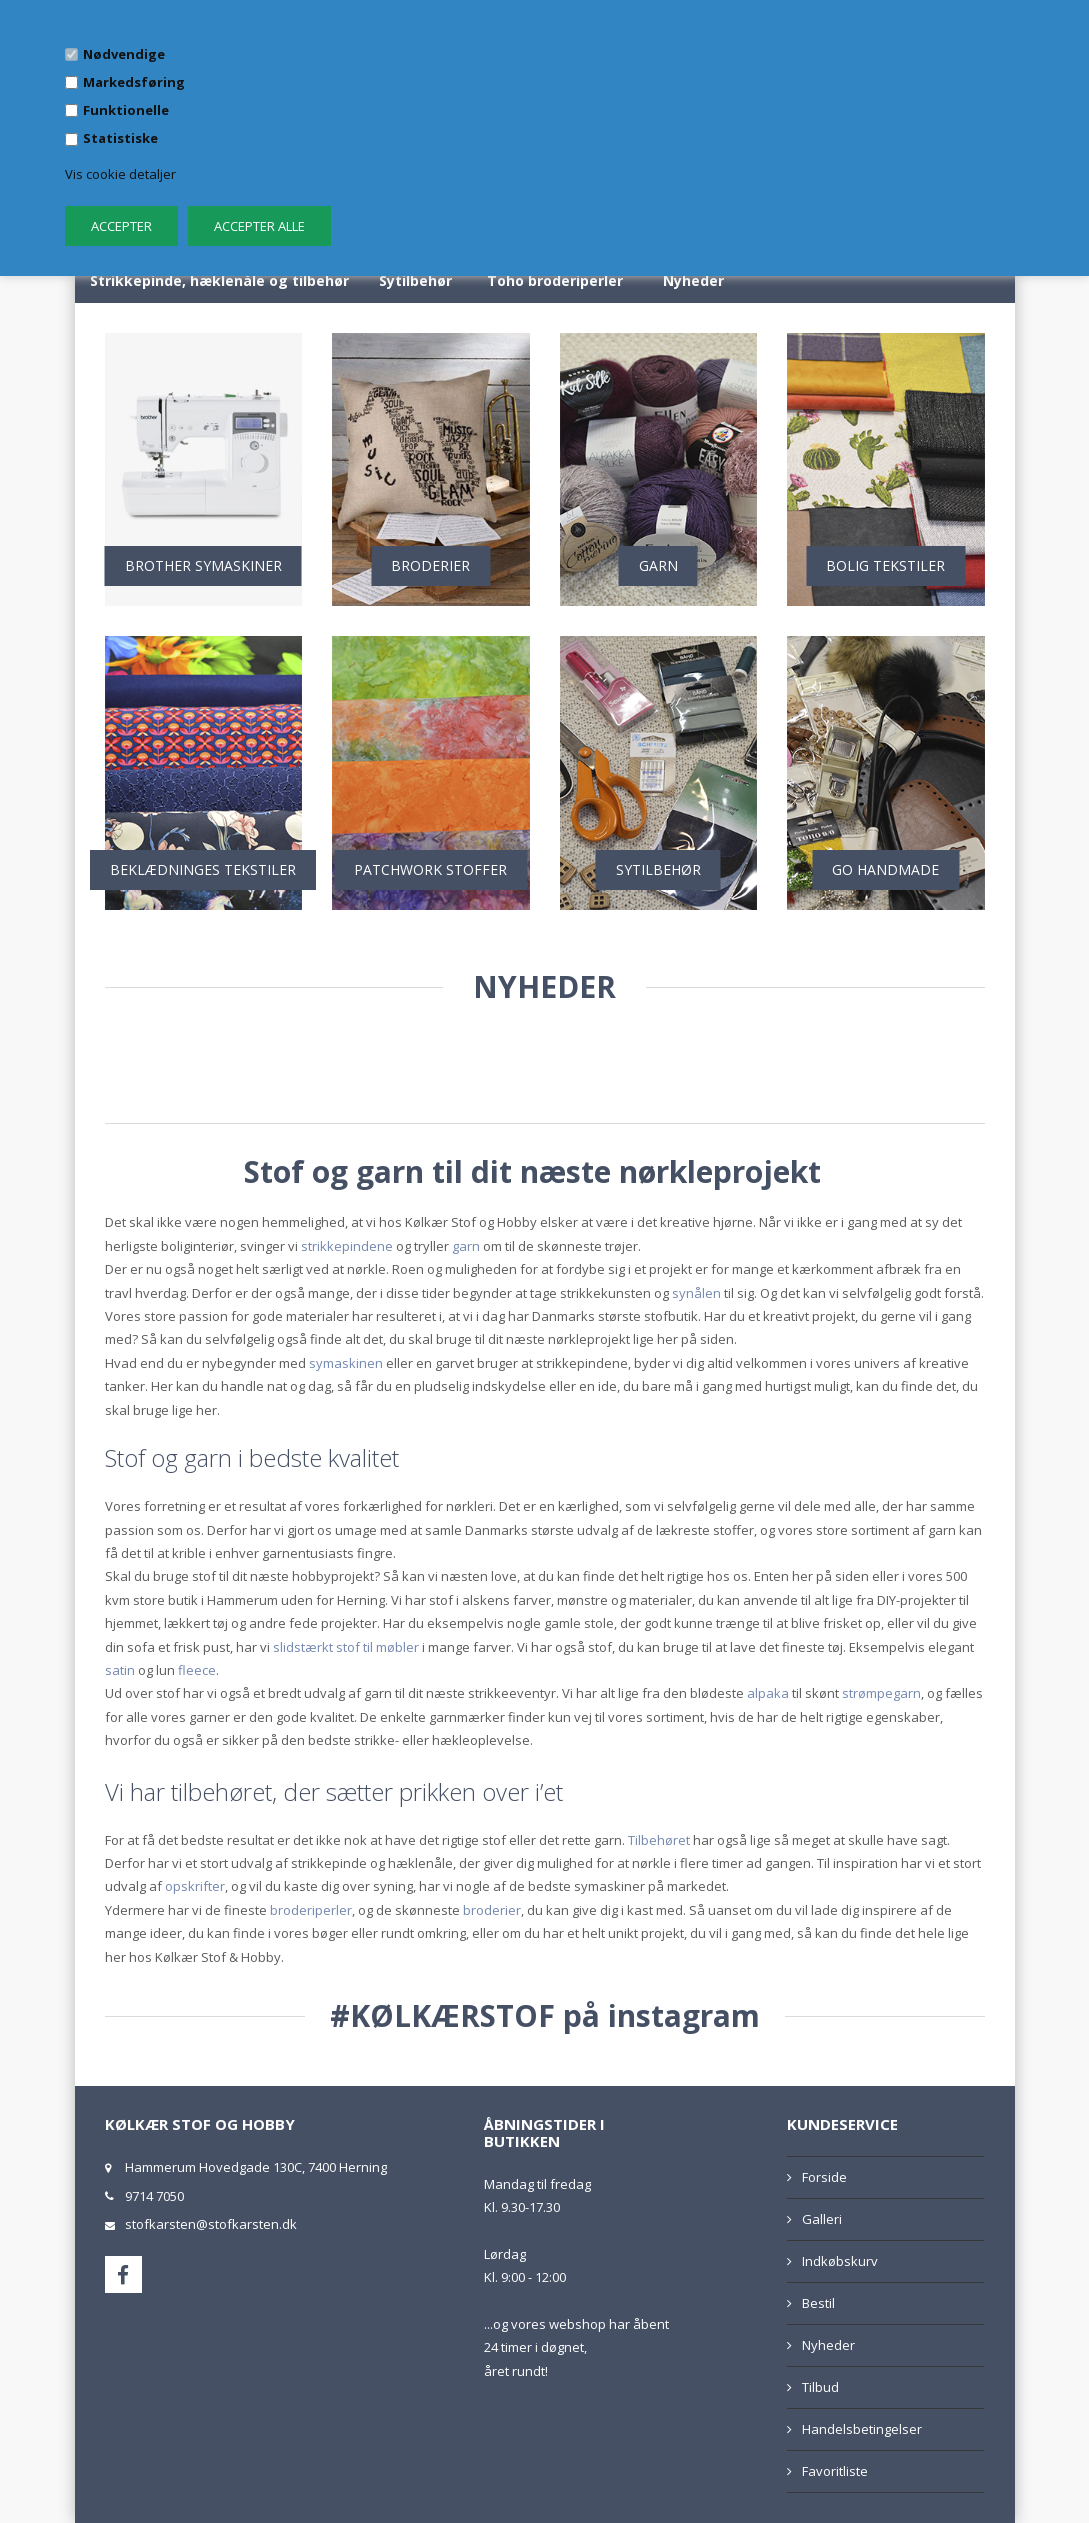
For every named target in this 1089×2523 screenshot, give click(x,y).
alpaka (768, 1693)
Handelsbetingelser (862, 2429)
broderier (492, 1910)
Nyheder (693, 280)
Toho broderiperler (555, 280)
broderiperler (311, 1910)
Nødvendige (124, 54)
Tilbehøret (659, 1840)
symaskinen (346, 1363)
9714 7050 (154, 2196)
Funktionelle (126, 110)
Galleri (822, 2219)
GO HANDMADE (885, 869)
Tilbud (820, 2387)
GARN (658, 565)
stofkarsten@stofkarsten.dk (211, 2224)
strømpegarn (881, 1693)
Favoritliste (835, 2471)
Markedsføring (134, 82)
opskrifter (195, 1886)
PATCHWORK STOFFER (430, 869)
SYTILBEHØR (658, 869)
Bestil (818, 2303)
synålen (696, 1293)
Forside (824, 2177)
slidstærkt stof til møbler (346, 1647)
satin (120, 1670)
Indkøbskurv (840, 2261)
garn (466, 1246)
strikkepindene (347, 1246)
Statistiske (120, 138)
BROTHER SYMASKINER (203, 565)
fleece (197, 1670)
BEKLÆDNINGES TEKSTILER (203, 869)
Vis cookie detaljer (120, 174)
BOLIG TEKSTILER (885, 565)
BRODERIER (430, 565)
